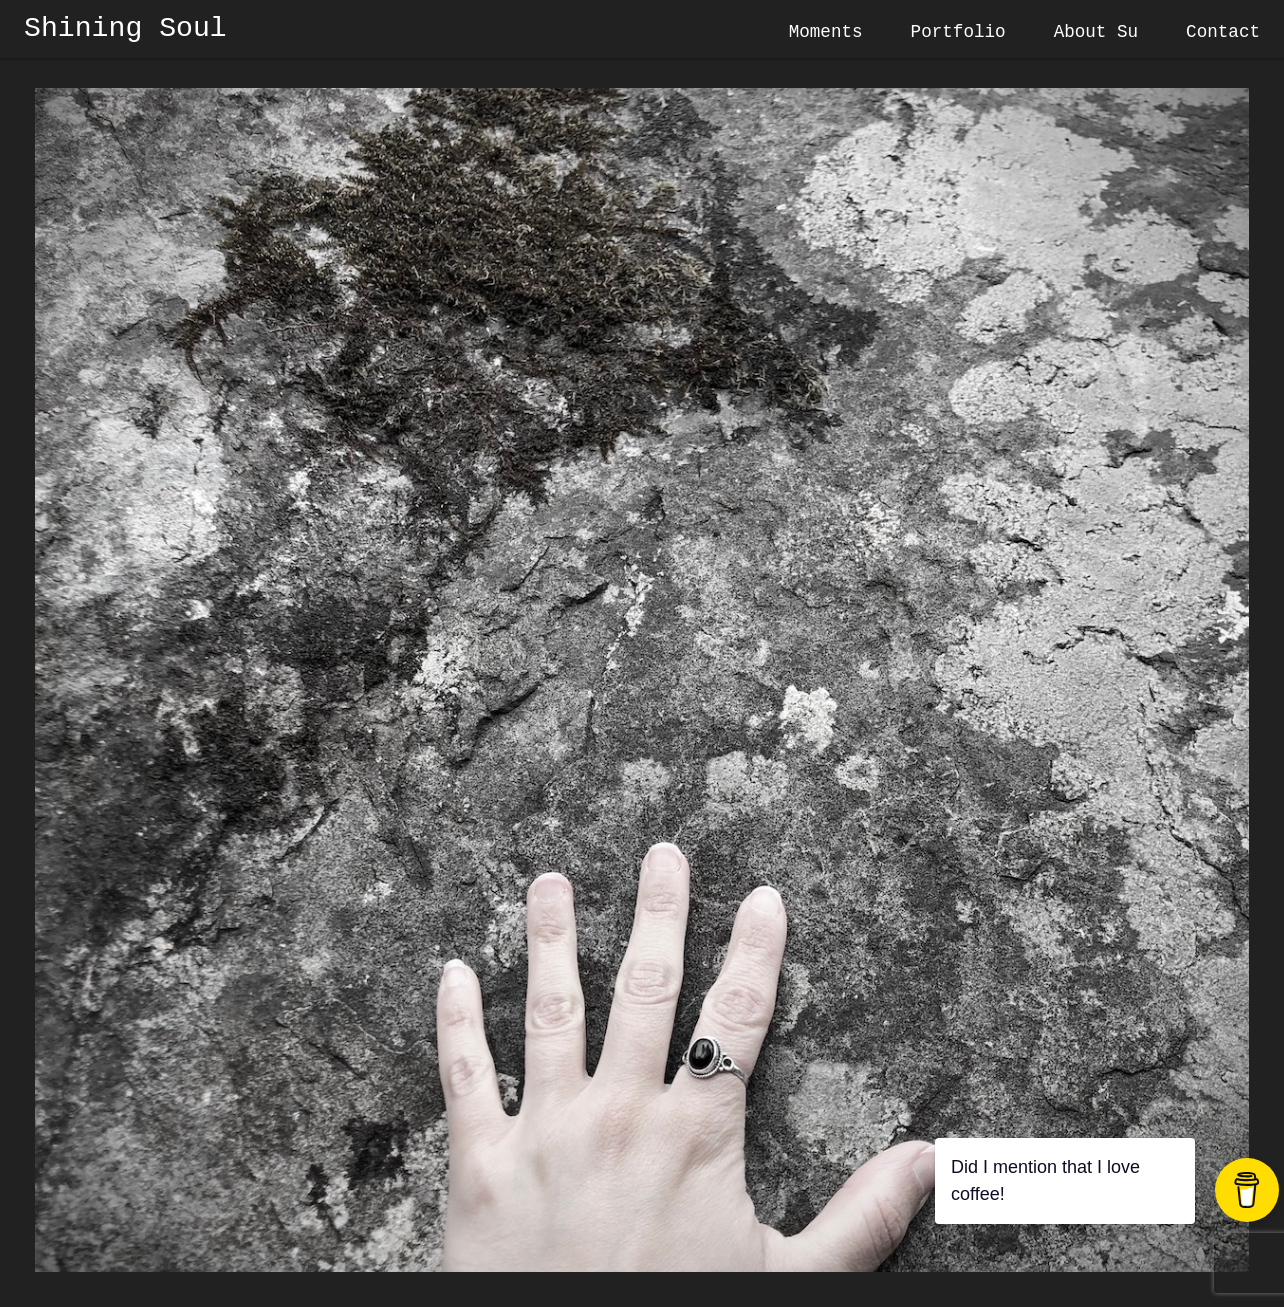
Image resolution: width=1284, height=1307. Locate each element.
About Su (1096, 32)
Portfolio (958, 32)
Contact (1223, 32)
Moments (826, 32)
